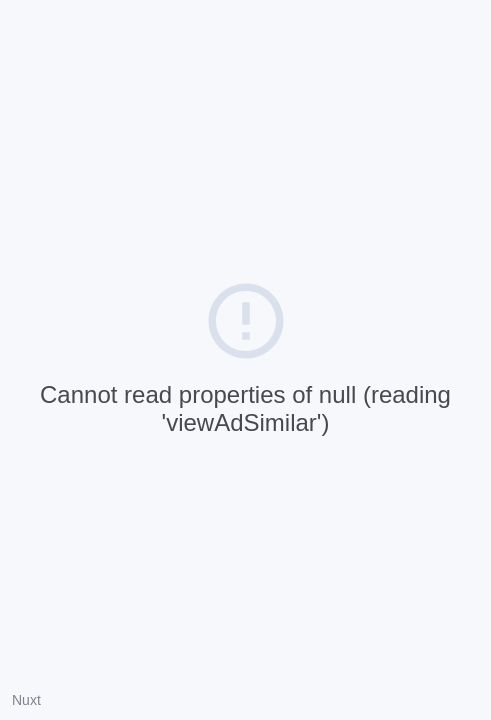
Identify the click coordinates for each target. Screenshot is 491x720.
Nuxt (26, 700)
